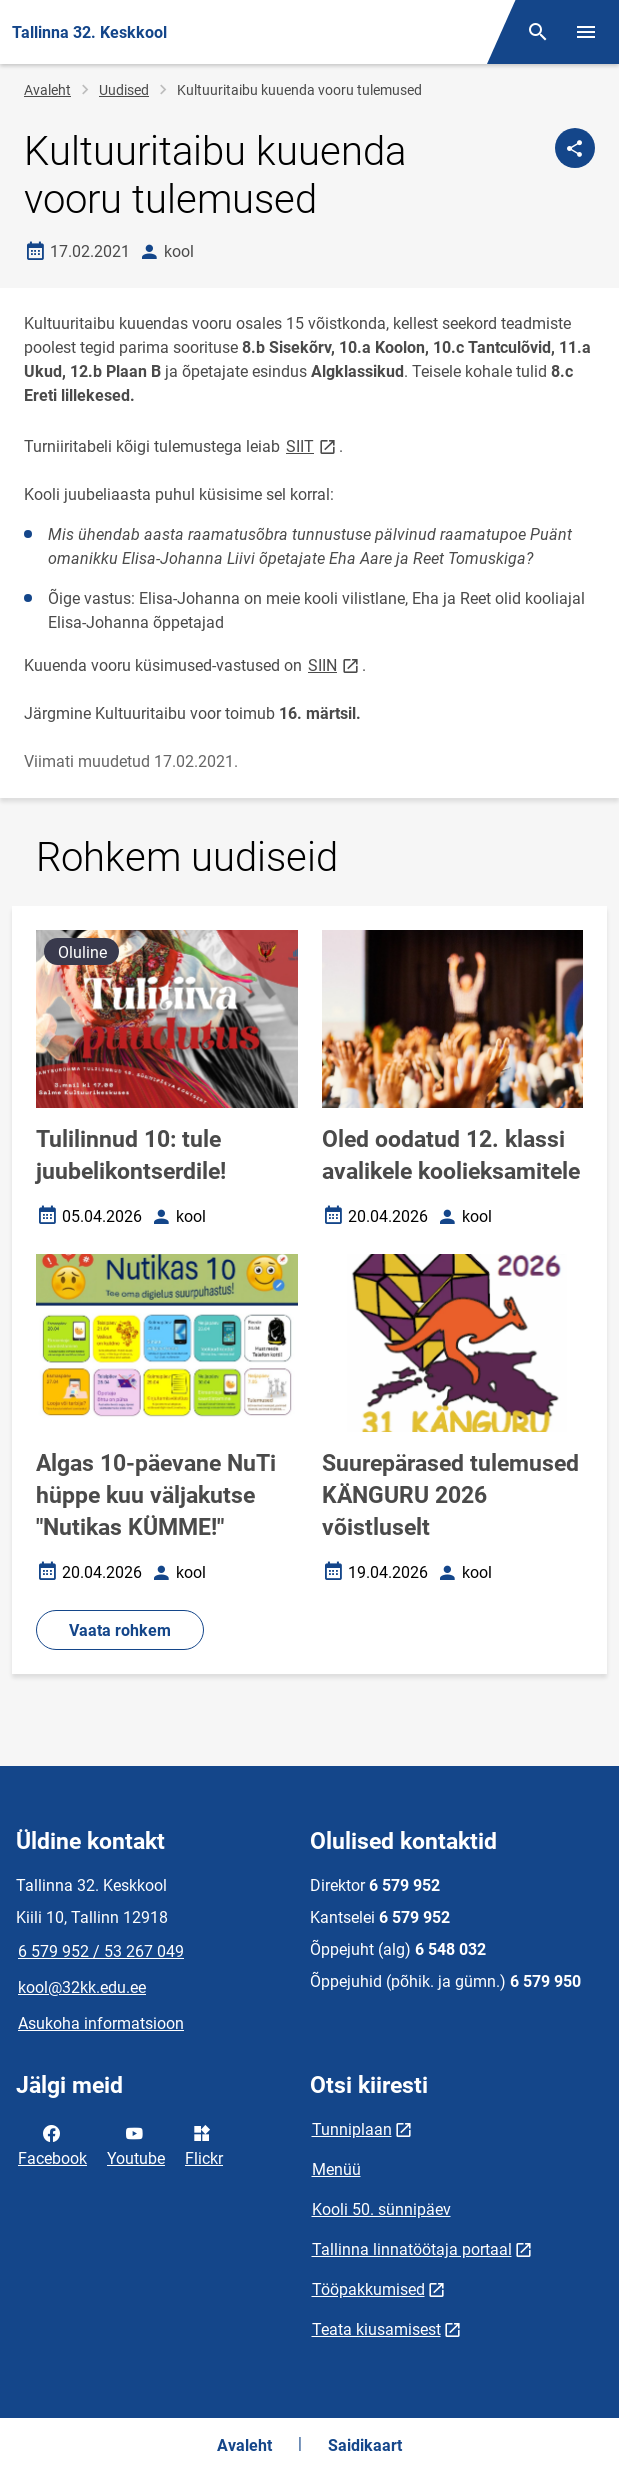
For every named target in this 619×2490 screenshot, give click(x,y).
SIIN (335, 664)
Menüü (336, 2169)
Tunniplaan (352, 2129)
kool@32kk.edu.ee (82, 1987)
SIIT (312, 445)
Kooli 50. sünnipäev (381, 2209)
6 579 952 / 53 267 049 (101, 1951)
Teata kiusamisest (376, 2329)
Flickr (204, 2144)
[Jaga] (575, 148)
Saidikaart (365, 2445)
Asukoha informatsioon (101, 2023)
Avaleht (47, 90)
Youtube (136, 2144)
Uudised (124, 90)
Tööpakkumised (368, 2289)
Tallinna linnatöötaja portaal (412, 2249)
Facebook (52, 2144)
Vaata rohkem (120, 1630)
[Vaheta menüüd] (586, 32)
